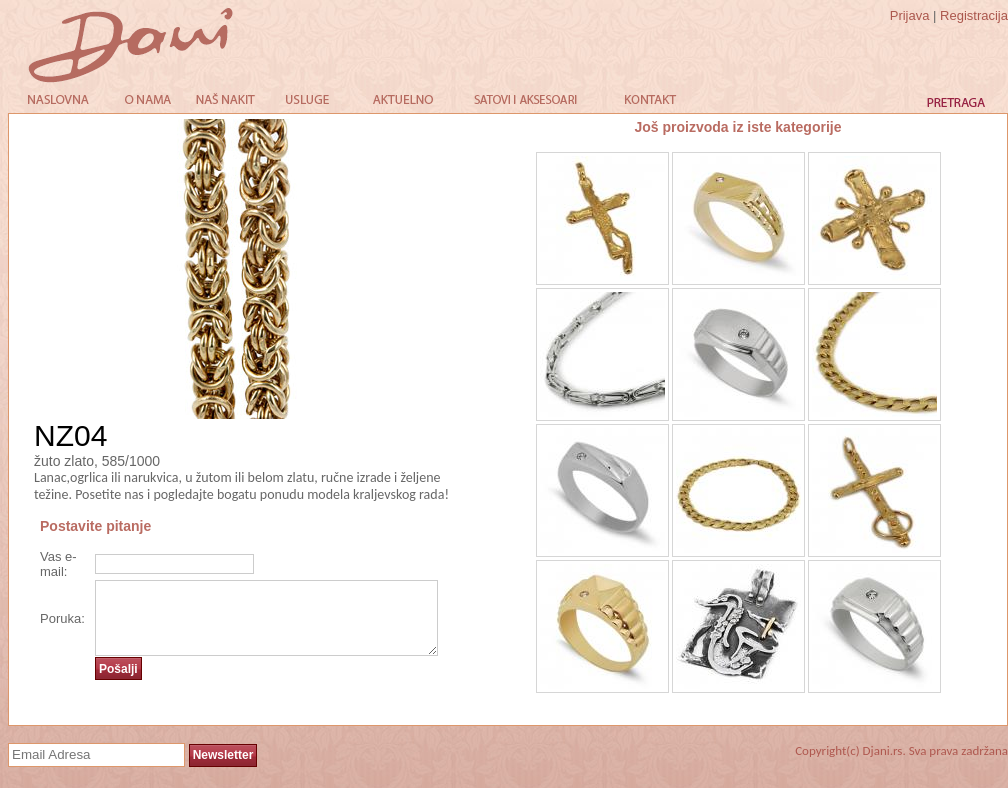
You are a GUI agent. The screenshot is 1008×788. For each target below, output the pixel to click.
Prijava (910, 15)
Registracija (974, 15)
